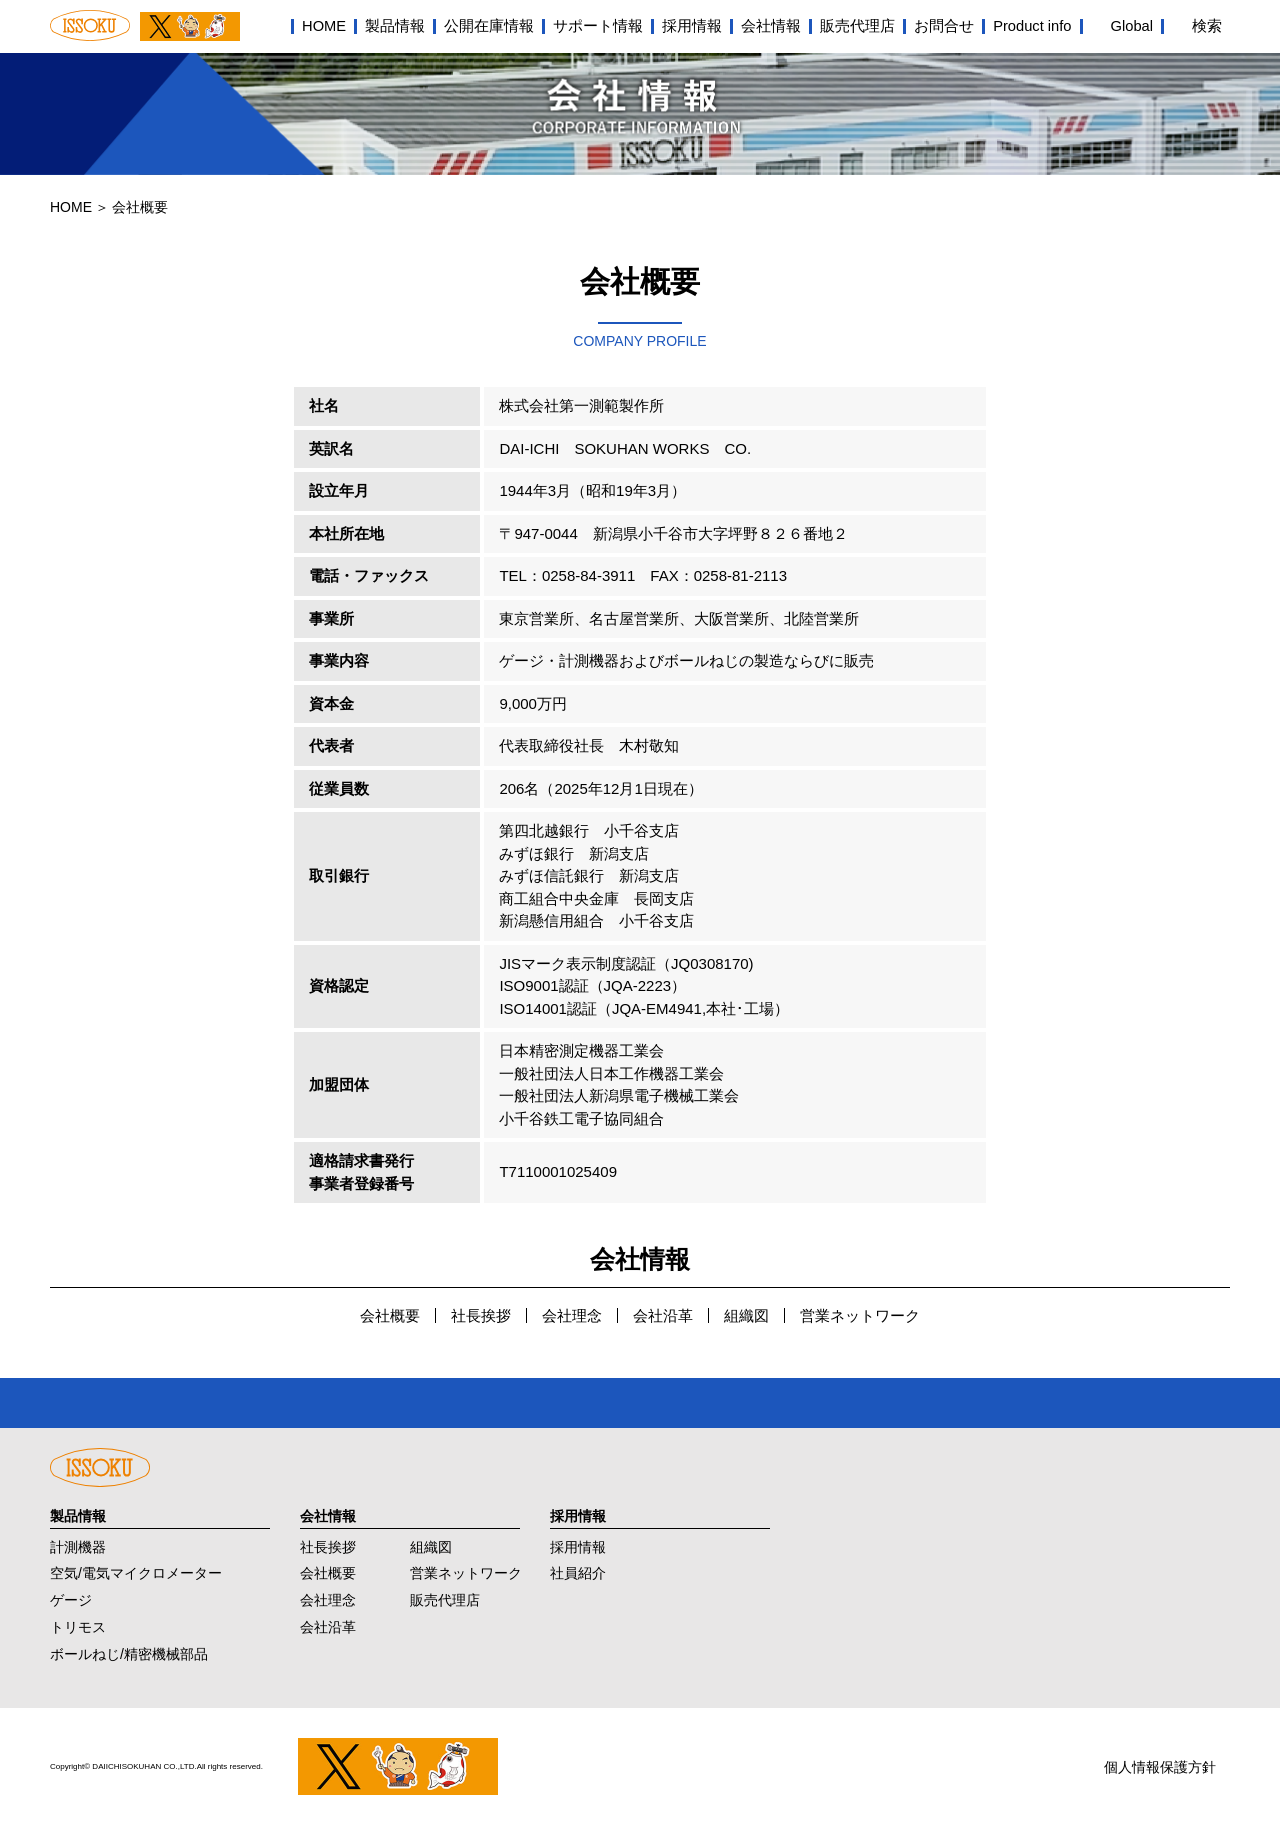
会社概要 (390, 1315)
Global (1132, 26)
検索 (1207, 26)
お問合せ (944, 26)
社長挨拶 (481, 1315)
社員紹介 (578, 1573)
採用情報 (692, 26)
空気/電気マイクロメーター (136, 1573)
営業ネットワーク (860, 1315)
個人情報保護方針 (1160, 1767)
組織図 (746, 1315)
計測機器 (78, 1547)
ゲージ (71, 1600)
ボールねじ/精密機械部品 (129, 1654)
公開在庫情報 (489, 26)
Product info (1032, 26)
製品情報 (395, 26)
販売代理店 (857, 26)
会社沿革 (663, 1315)
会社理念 (572, 1315)
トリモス (78, 1627)
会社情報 (771, 26)
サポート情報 (598, 26)
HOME (324, 26)
